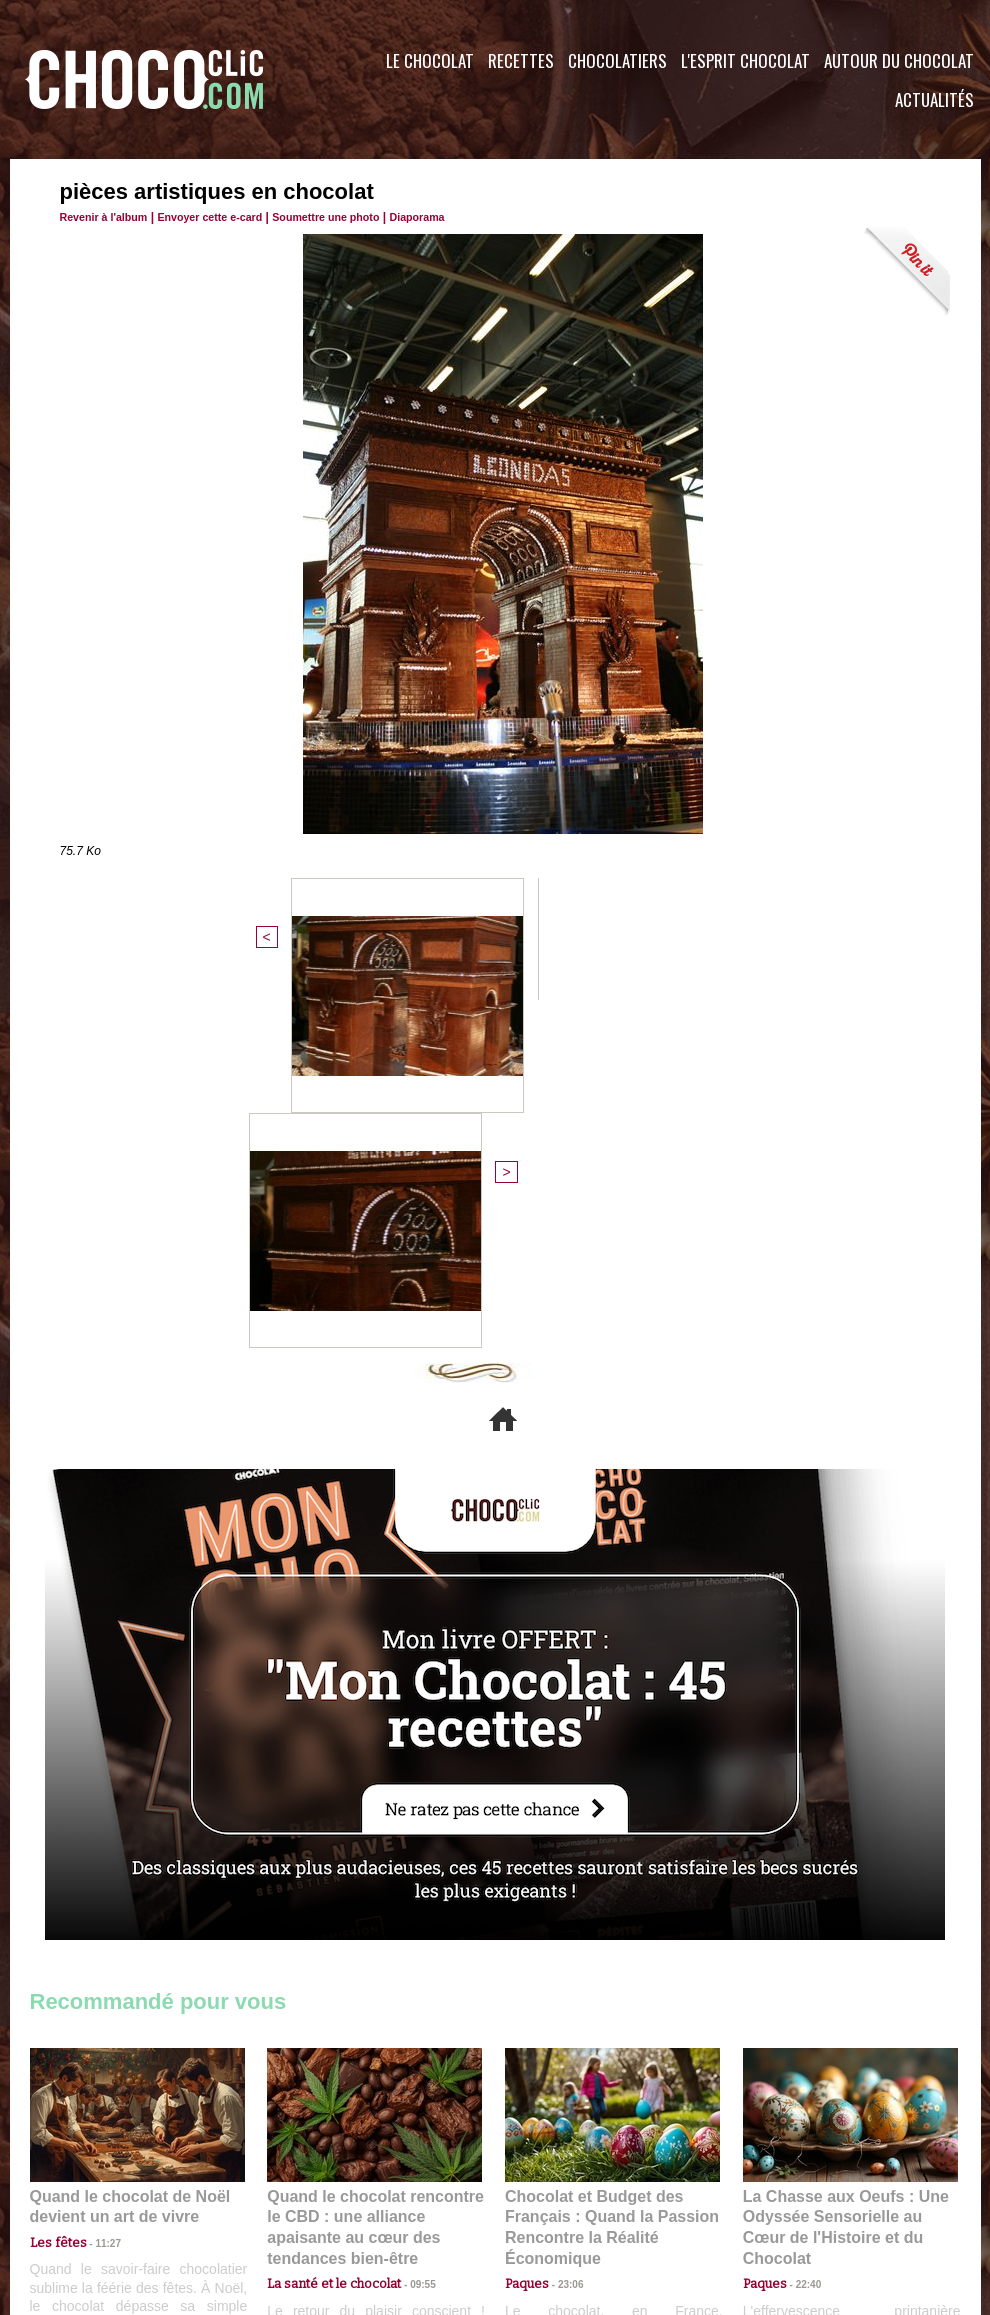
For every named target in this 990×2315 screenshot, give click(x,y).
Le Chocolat (430, 60)
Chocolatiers (617, 60)
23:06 (563, 1931)
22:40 (801, 1911)
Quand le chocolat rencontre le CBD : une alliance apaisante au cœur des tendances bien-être (373, 1867)
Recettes (521, 60)
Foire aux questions (802, 2194)
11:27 (97, 1892)
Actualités (934, 99)
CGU (296, 2194)
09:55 (407, 1911)
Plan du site (551, 2194)
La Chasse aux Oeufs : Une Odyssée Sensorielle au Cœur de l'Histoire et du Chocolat (842, 1867)
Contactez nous (90, 2194)
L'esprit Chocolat (745, 60)
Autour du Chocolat (899, 60)
